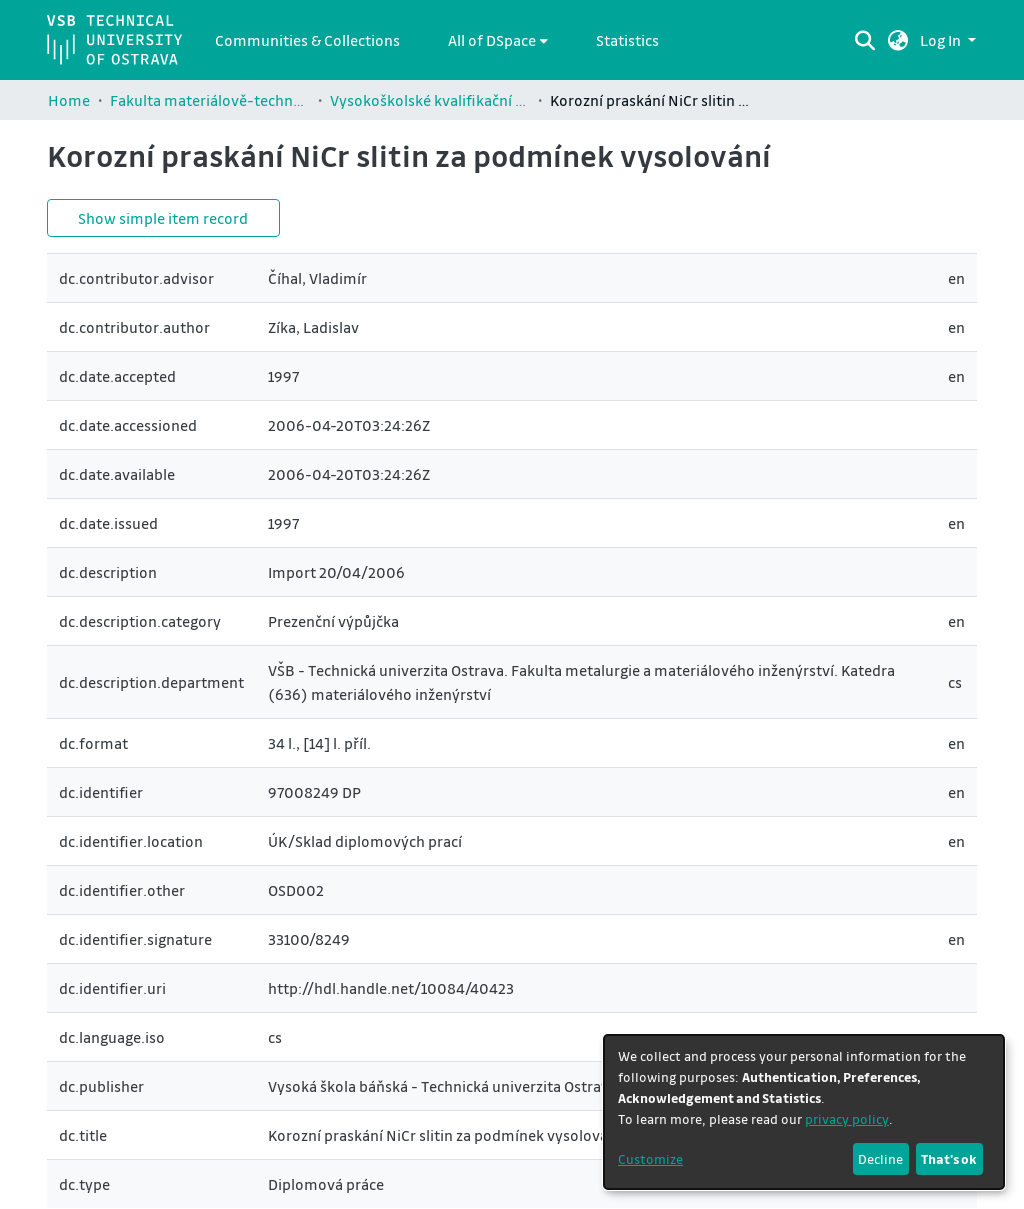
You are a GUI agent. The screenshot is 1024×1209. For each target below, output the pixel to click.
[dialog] (804, 1112)
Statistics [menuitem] (627, 40)
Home (69, 100)
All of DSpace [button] (492, 40)
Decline (880, 1158)
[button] (898, 40)
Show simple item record (163, 218)
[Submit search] (865, 40)
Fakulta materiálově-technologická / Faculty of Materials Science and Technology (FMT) (210, 100)
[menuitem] (498, 40)
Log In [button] (942, 40)
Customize (650, 1158)
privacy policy (847, 1118)
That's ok (949, 1158)
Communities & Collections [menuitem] (307, 40)
